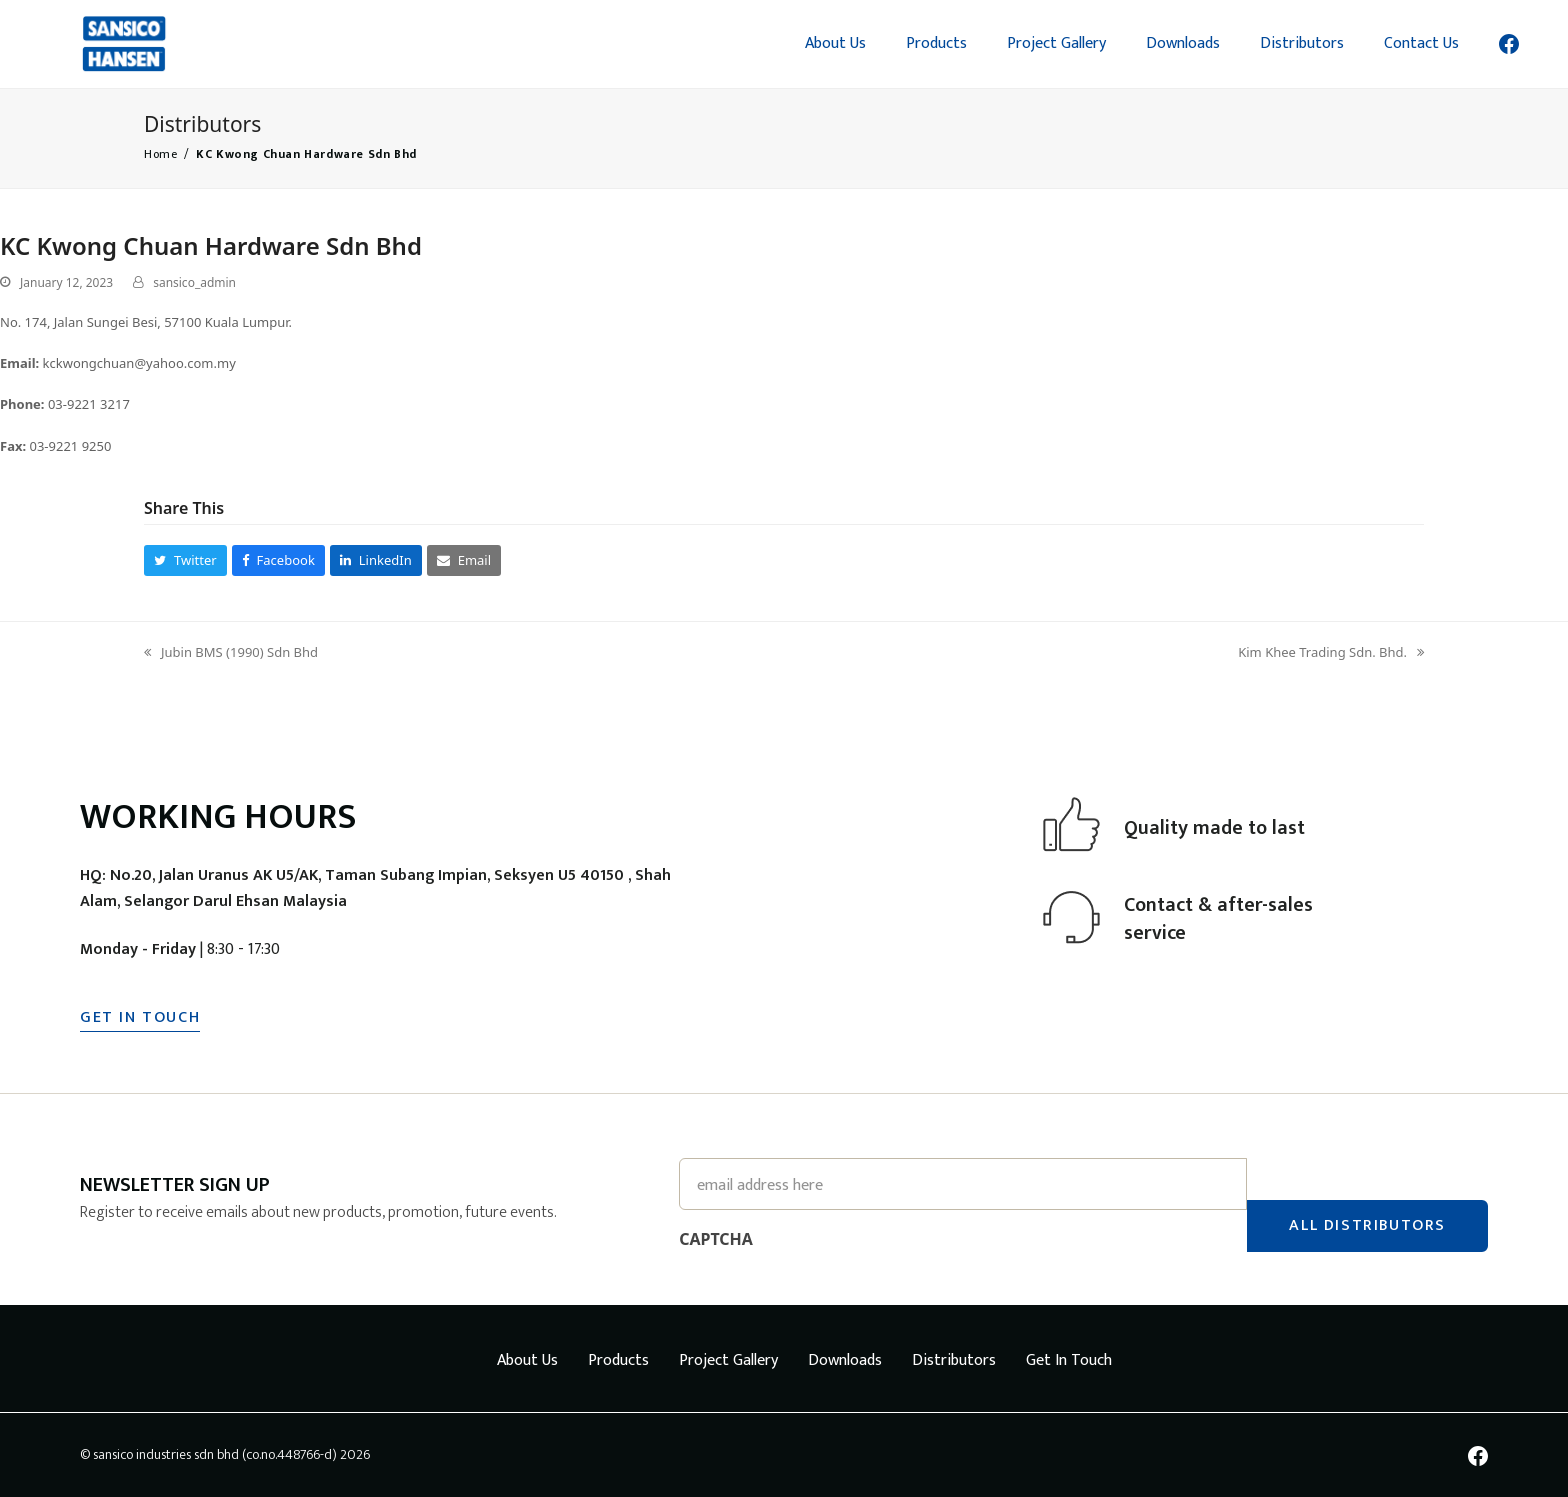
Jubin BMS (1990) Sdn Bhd (231, 653)
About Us (527, 1360)
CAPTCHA (716, 1239)
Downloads (845, 1360)
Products (618, 1360)
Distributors (954, 1360)
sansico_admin (194, 282)
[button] (185, 560)
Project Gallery (728, 1360)
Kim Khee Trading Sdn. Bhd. (1331, 653)
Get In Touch (1069, 1360)
